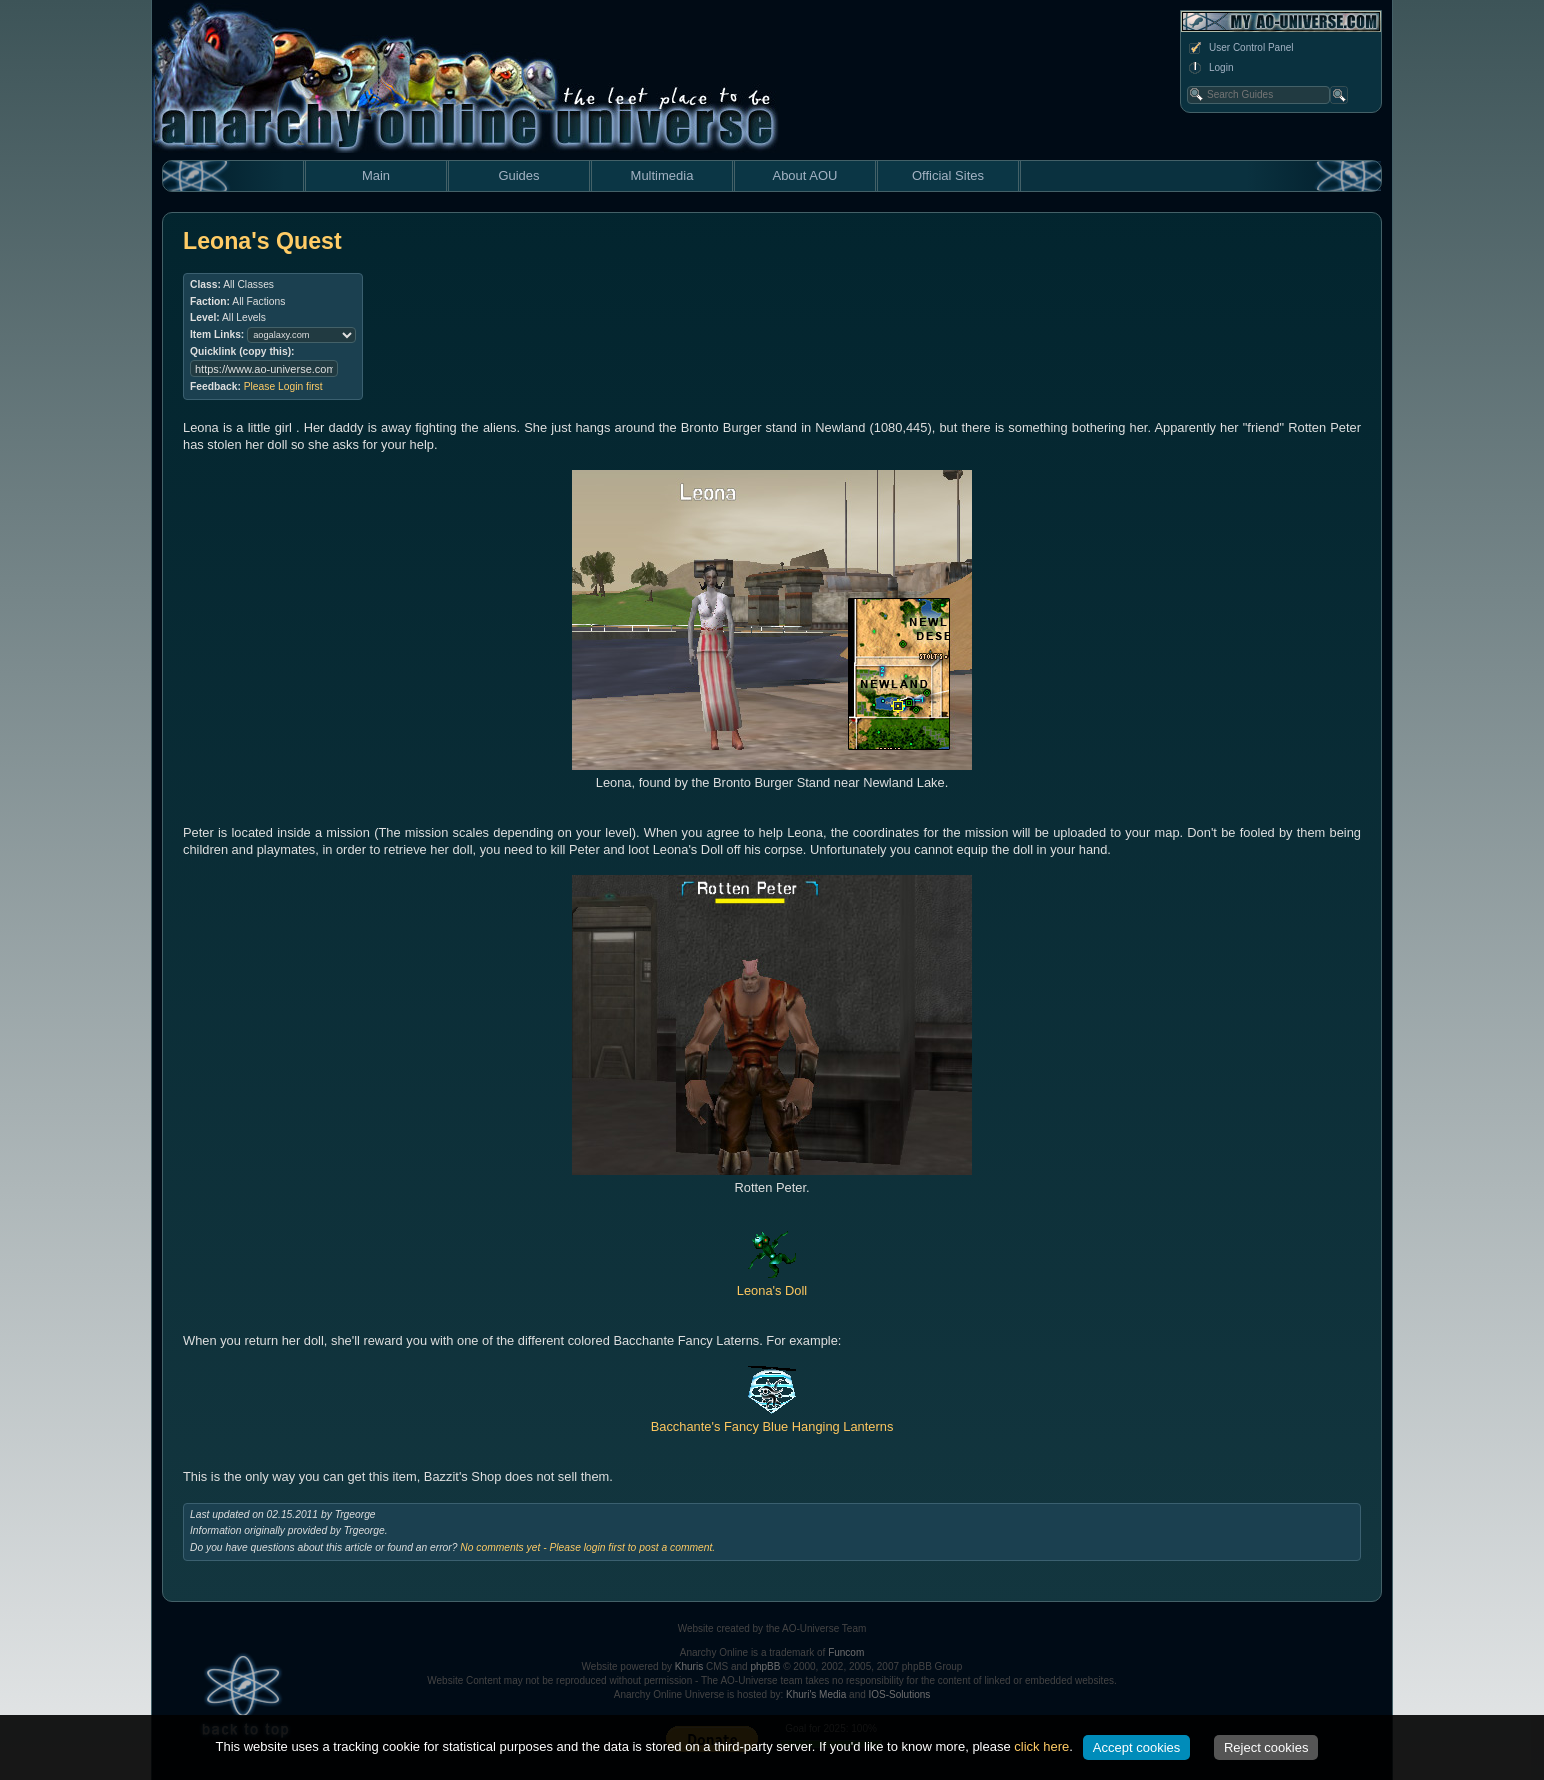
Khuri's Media (816, 1694)
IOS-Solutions (900, 1694)
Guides (518, 175)
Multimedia (662, 175)
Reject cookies (1266, 1747)
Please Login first (283, 386)
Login (1210, 68)
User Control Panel (1240, 48)
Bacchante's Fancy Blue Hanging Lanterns (772, 1418)
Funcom (846, 1652)
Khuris (689, 1666)
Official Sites (948, 175)
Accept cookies (1136, 1747)
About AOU (804, 175)
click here (1041, 1746)
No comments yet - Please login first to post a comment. (587, 1547)
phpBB (765, 1666)
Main (376, 175)
